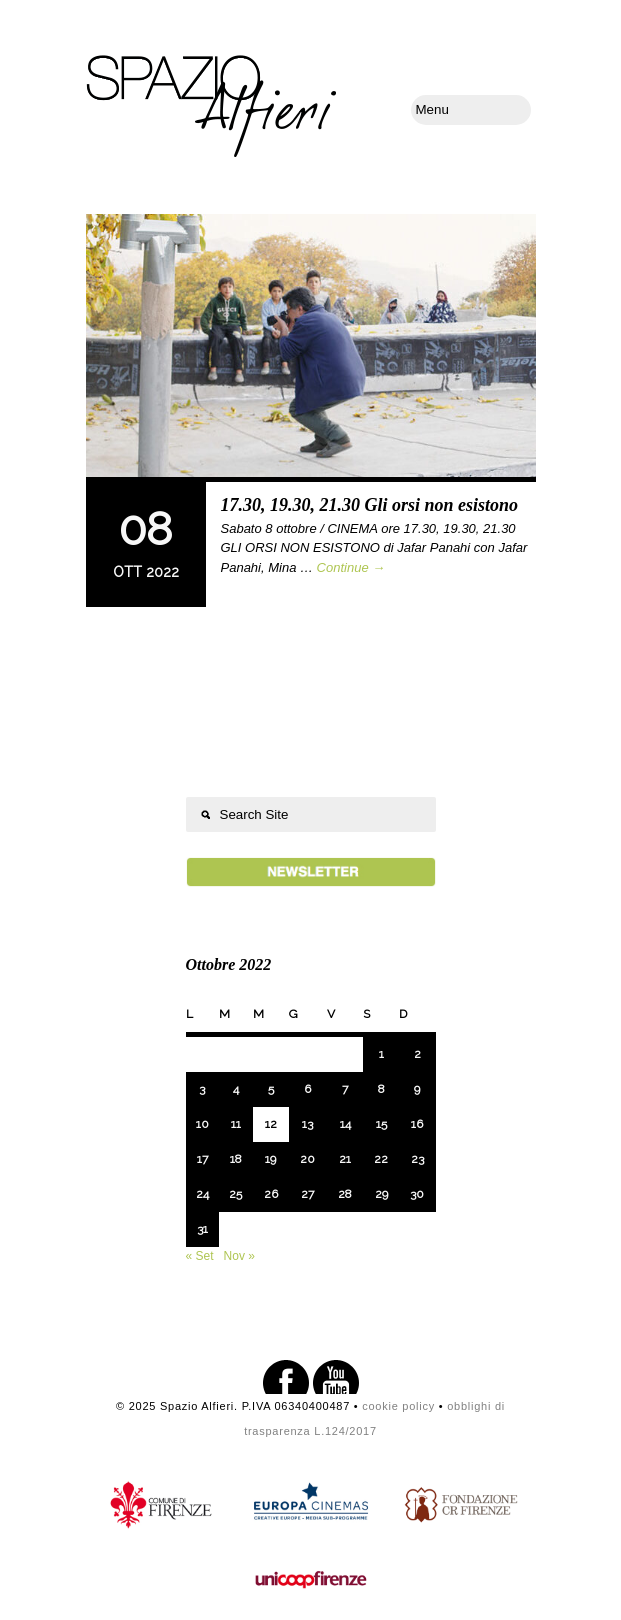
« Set (200, 1256)
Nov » (239, 1256)
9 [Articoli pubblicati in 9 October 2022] (417, 1089)
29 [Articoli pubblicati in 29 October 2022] (381, 1194)
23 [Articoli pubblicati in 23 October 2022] (417, 1159)
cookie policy (398, 1406)
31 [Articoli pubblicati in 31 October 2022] (202, 1229)
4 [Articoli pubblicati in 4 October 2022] (236, 1089)
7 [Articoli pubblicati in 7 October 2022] (345, 1089)
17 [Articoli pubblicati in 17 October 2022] (202, 1159)
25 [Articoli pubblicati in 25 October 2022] (235, 1194)
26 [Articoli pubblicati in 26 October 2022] (271, 1194)
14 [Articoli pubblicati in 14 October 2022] (345, 1124)
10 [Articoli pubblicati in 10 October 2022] (202, 1124)
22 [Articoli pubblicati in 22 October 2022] (381, 1159)
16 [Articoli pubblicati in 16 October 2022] (417, 1124)
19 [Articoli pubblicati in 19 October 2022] (270, 1159)
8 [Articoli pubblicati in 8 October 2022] (381, 1089)
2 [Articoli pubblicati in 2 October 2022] (417, 1054)
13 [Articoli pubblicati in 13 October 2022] (307, 1124)
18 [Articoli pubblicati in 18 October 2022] (236, 1159)
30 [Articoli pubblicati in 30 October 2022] (417, 1194)
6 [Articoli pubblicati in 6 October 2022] (307, 1089)
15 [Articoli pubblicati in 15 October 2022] (381, 1124)
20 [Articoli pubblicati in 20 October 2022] (307, 1159)
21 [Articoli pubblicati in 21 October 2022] (345, 1159)
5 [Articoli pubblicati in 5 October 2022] (271, 1089)
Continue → (351, 567)
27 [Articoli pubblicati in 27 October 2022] (307, 1194)
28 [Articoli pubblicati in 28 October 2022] (345, 1194)
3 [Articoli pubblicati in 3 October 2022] (202, 1089)
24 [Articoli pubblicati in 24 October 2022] (202, 1194)
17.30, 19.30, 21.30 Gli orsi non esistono (370, 505)
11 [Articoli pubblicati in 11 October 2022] (236, 1124)
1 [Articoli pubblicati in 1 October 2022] (381, 1054)
